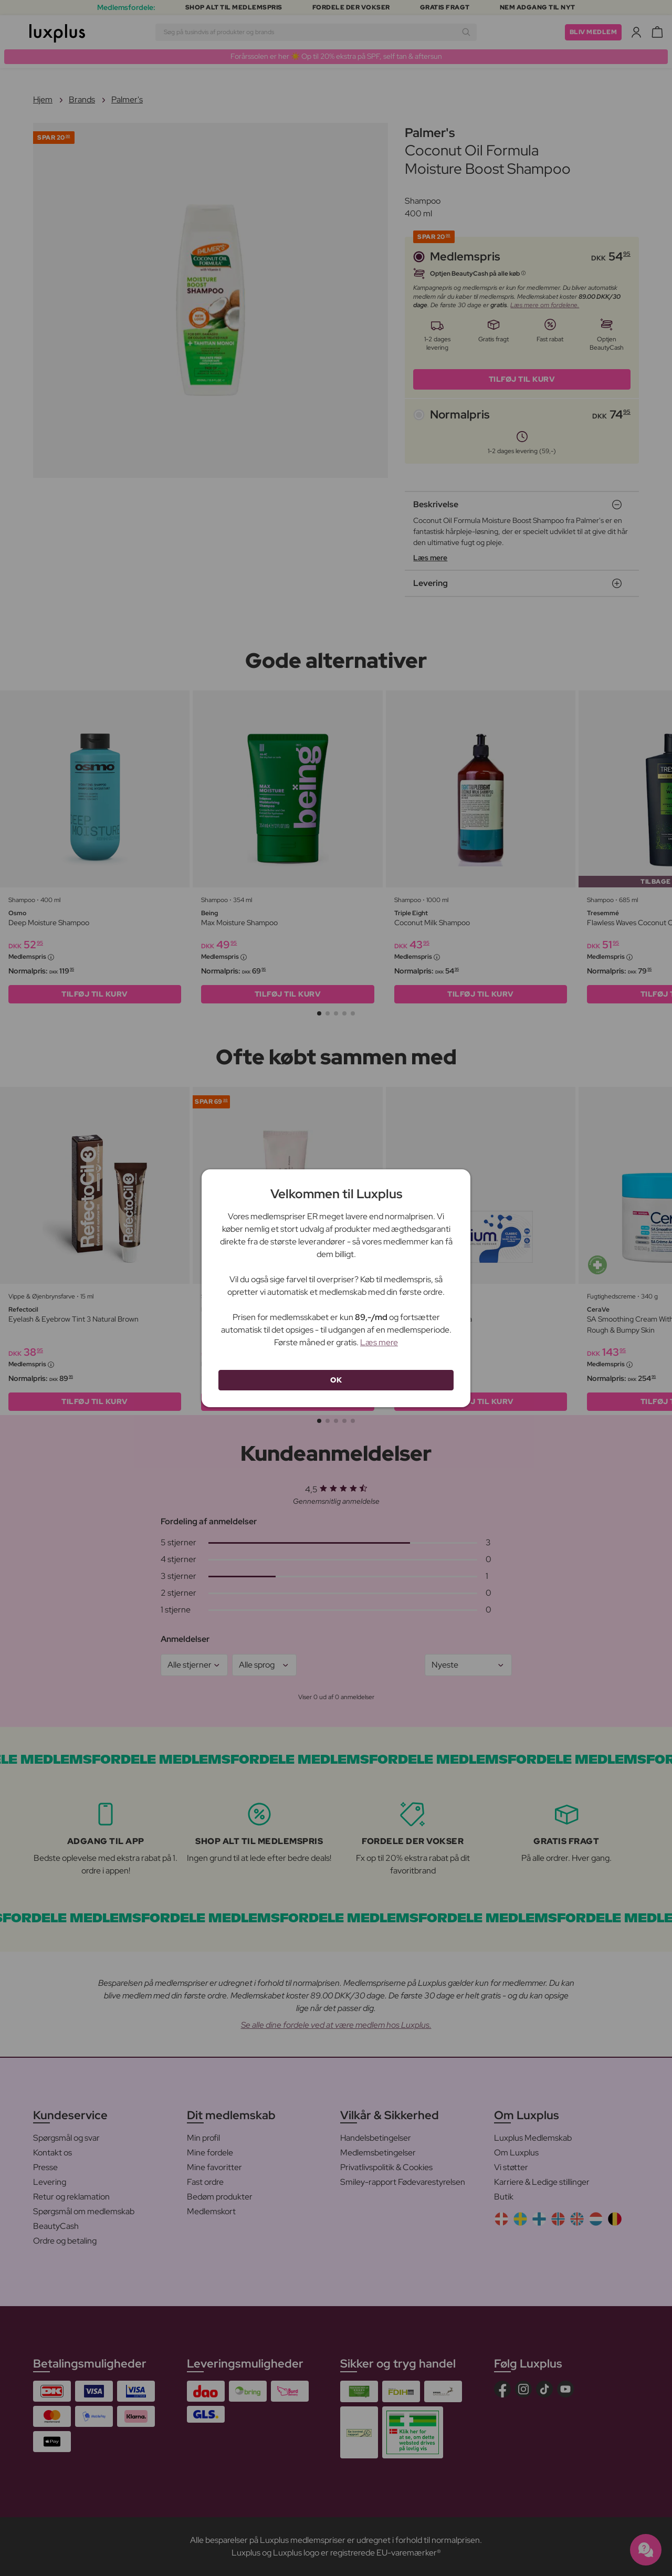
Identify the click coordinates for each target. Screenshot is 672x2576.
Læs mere (379, 1342)
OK (336, 1380)
